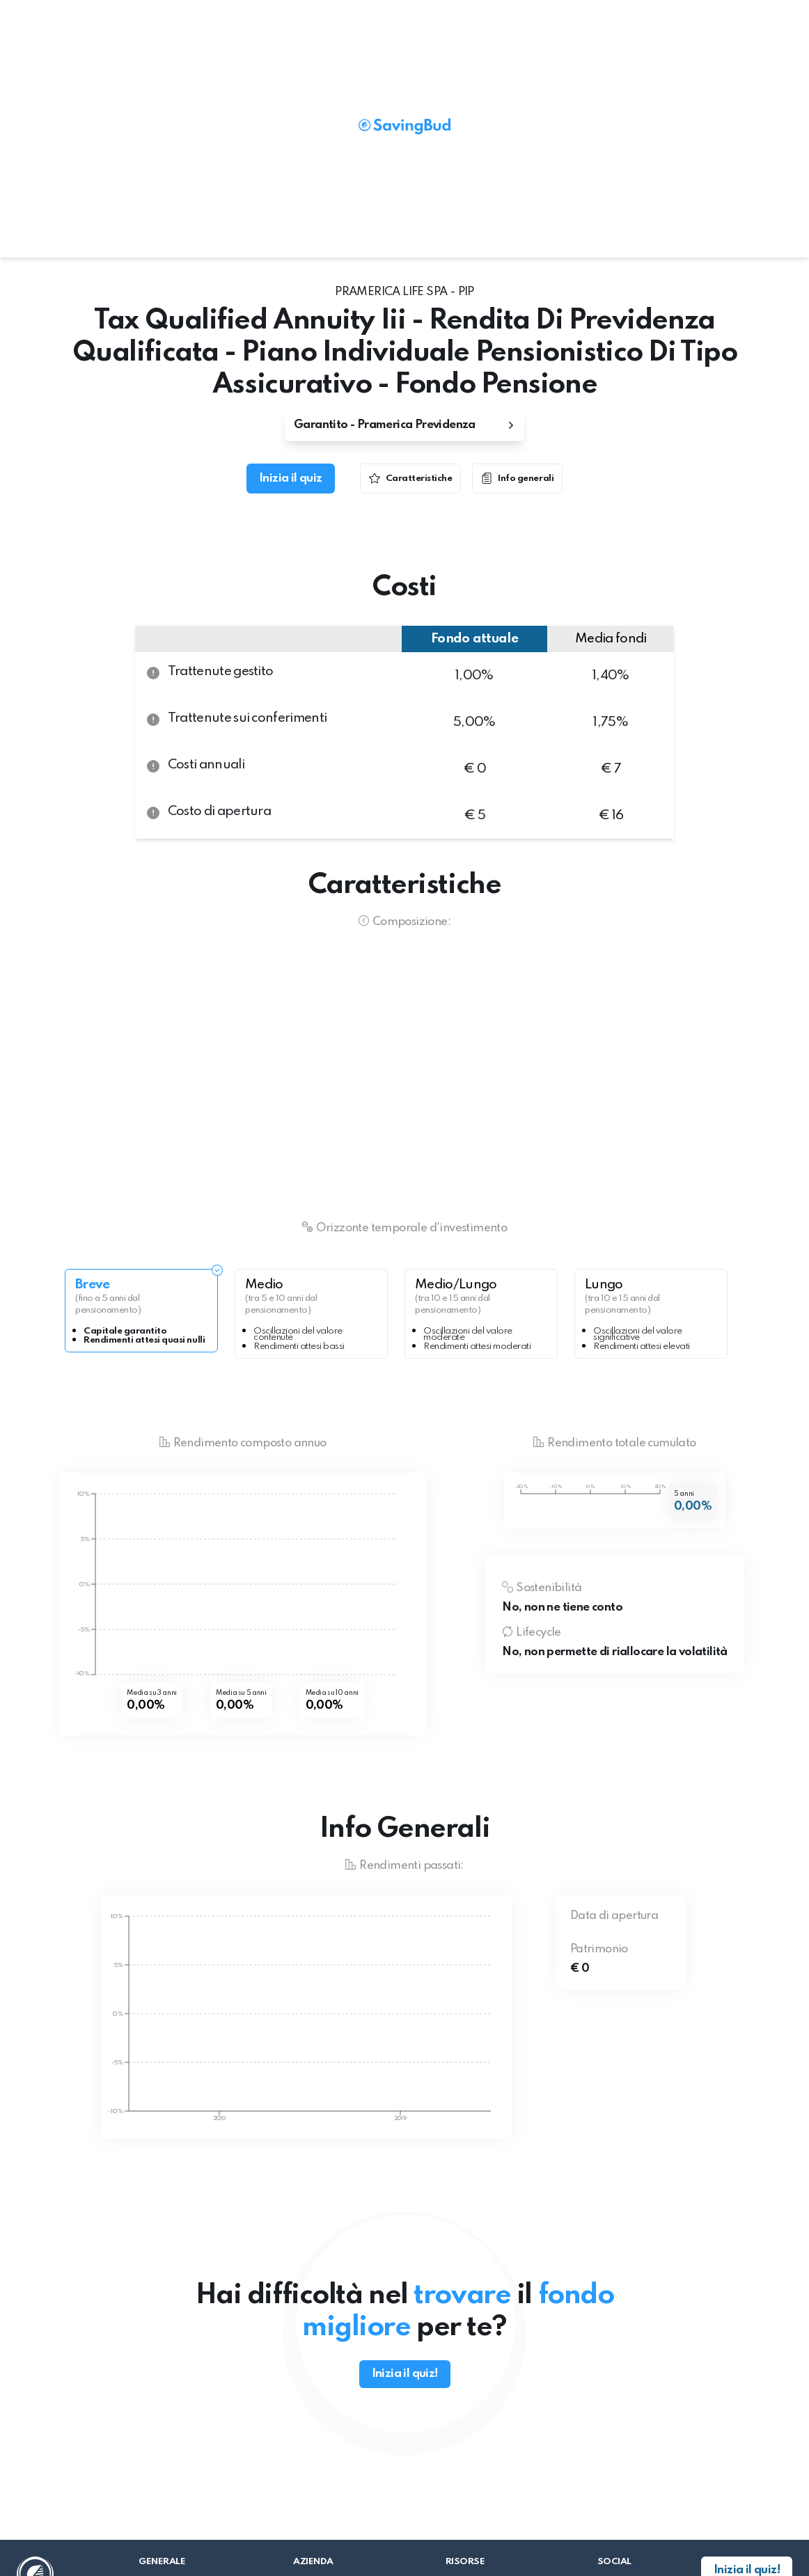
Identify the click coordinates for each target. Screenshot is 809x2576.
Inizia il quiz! (405, 2374)
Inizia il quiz (290, 478)
